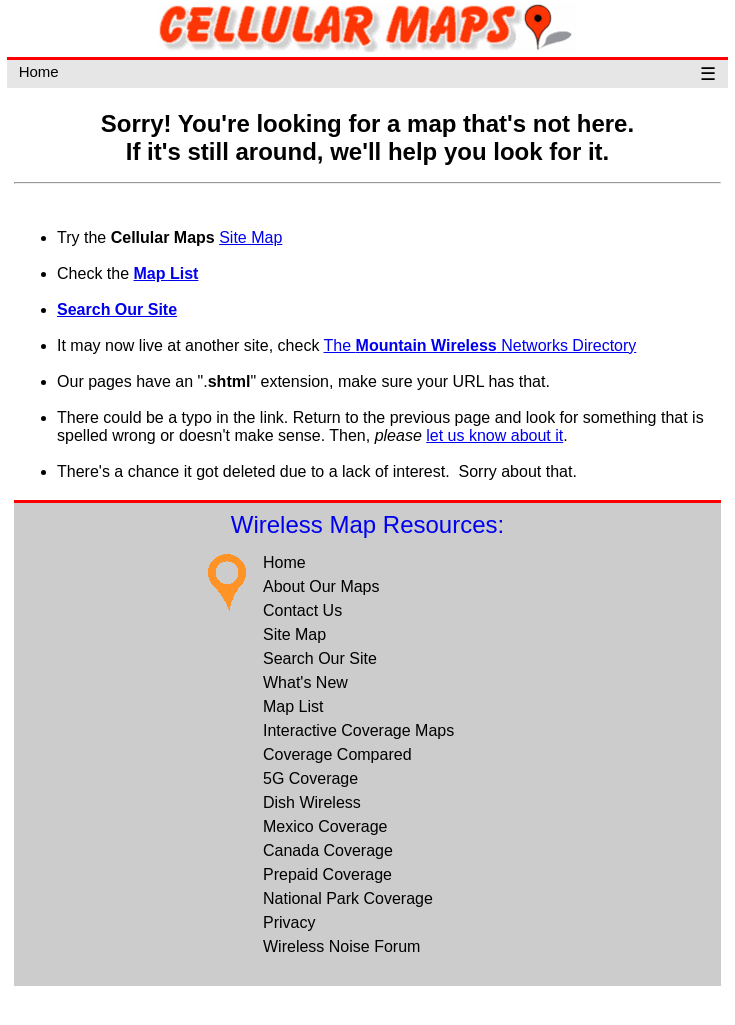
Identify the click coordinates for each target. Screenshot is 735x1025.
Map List (166, 273)
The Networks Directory (480, 345)
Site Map (250, 237)
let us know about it (494, 435)
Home (39, 71)
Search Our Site (117, 309)
